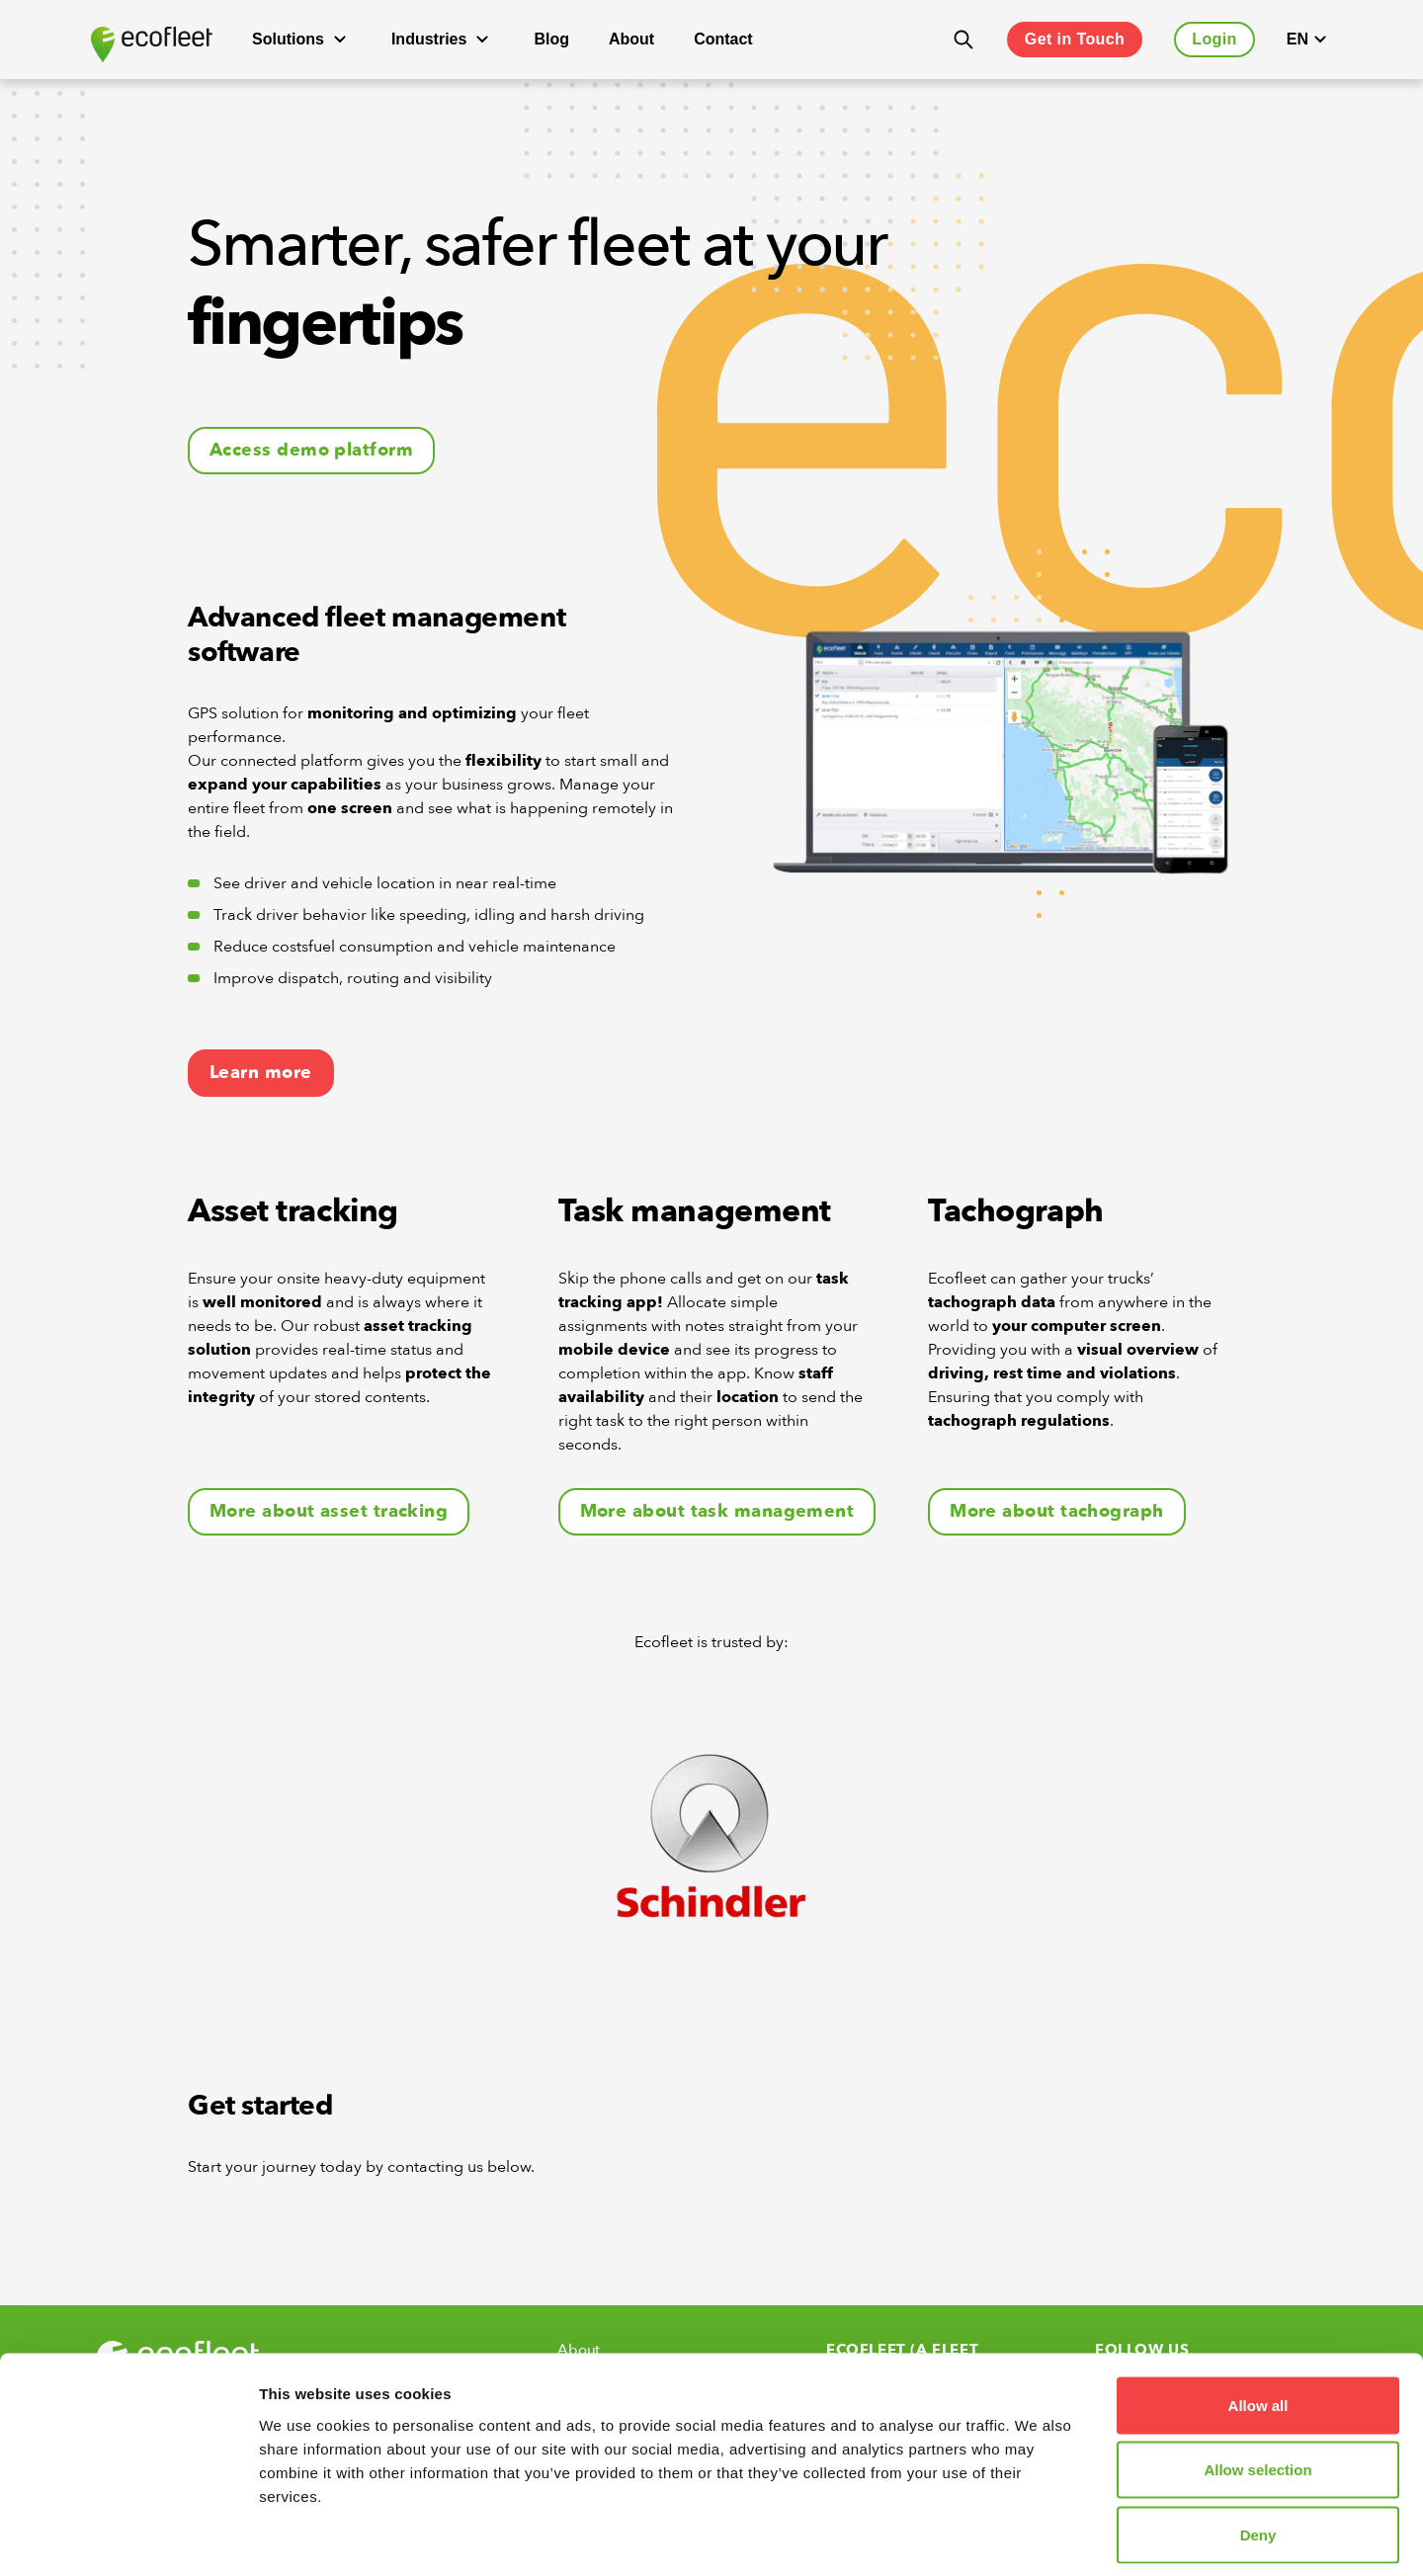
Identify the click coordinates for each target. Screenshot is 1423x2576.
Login (1214, 39)
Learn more (260, 1072)
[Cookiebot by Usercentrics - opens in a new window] (128, 2537)
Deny (1258, 2446)
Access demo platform (311, 450)
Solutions (302, 39)
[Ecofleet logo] (151, 44)
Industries (442, 39)
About (631, 39)
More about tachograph (1056, 1511)
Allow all (1258, 2316)
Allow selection (1257, 2381)
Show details (1037, 2537)
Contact (723, 39)
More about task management (717, 1511)
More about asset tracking (328, 1511)
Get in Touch (1075, 39)
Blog (551, 39)
